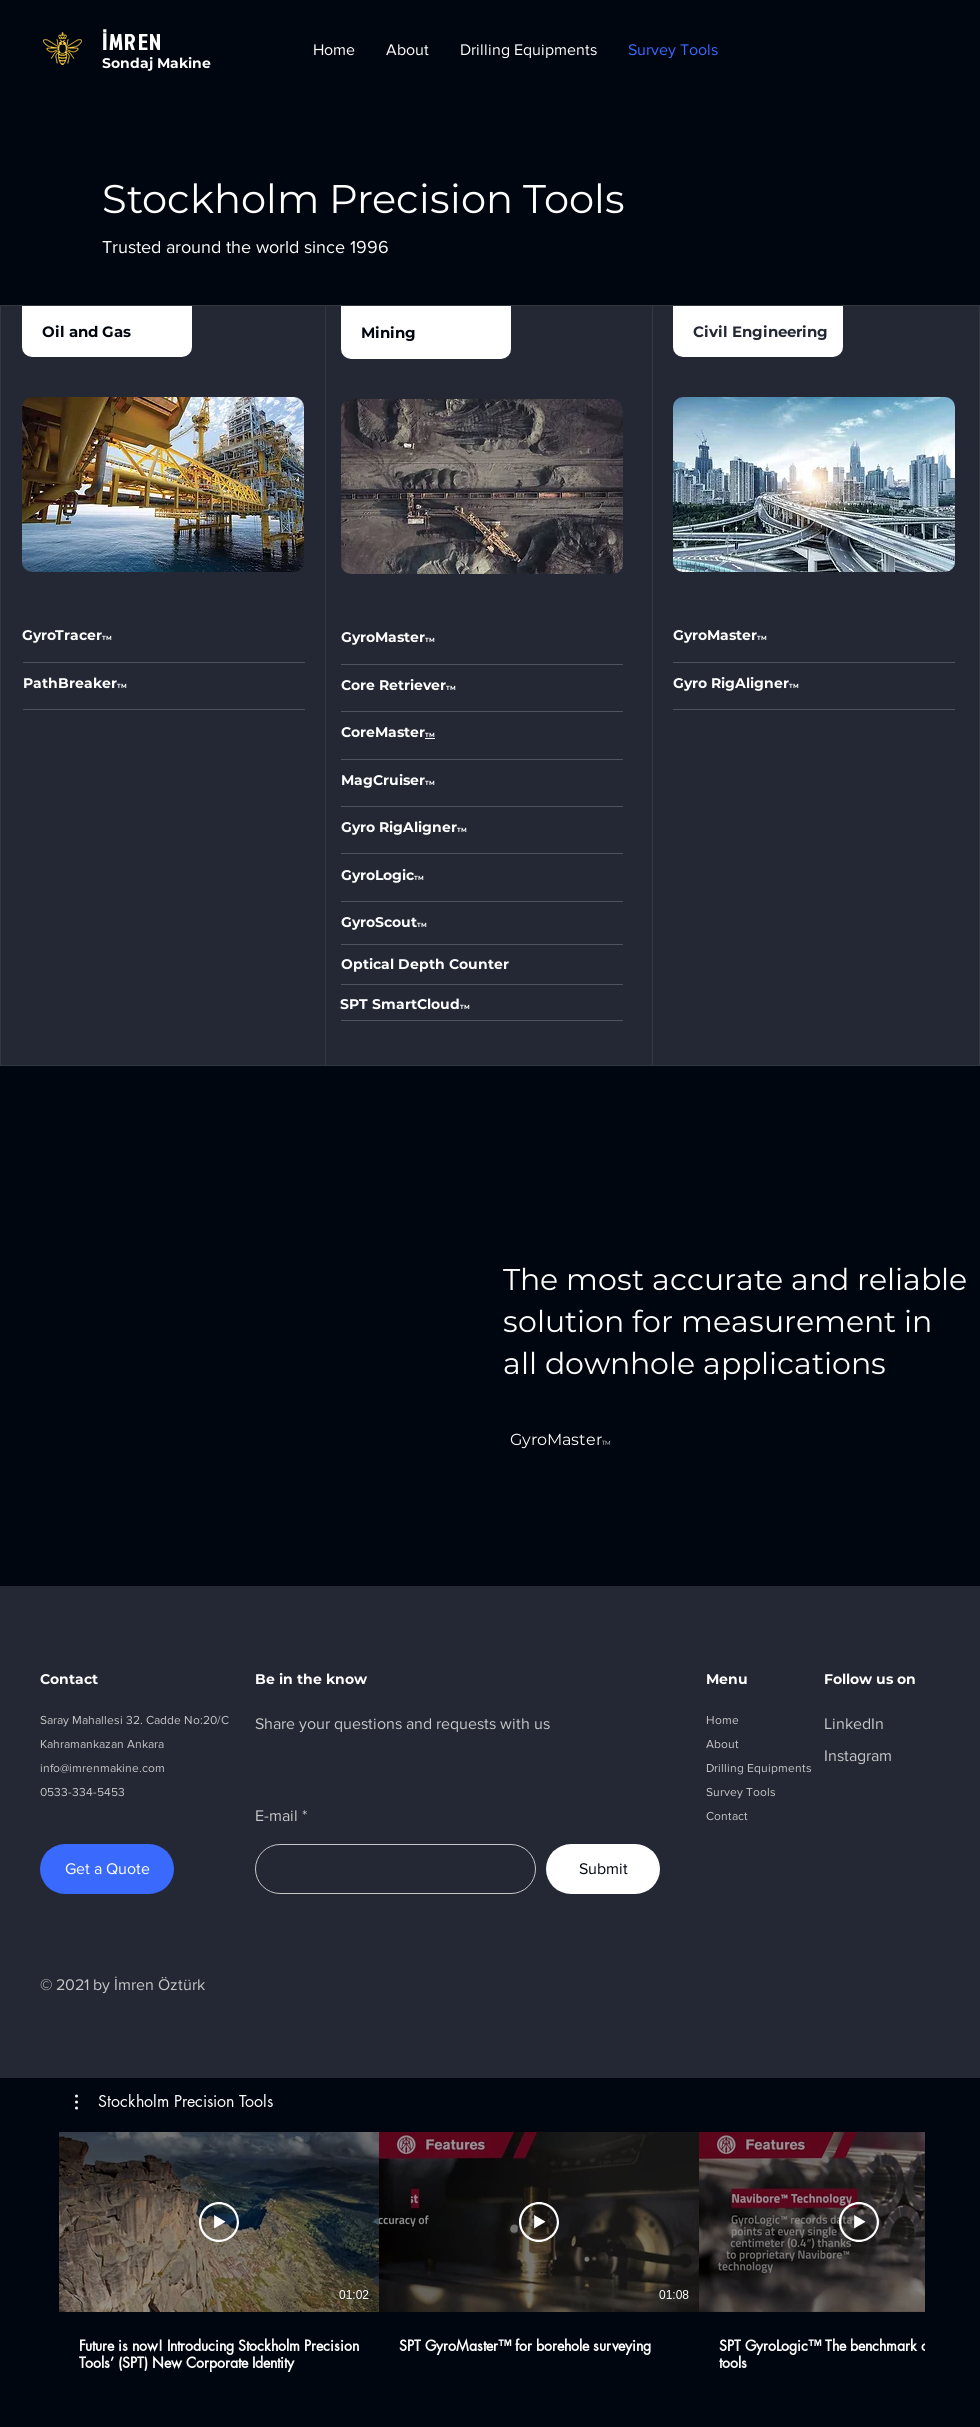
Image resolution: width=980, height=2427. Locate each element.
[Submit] (603, 1869)
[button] (174, 2102)
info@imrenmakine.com (102, 1768)
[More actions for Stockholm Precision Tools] (174, 2102)
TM (122, 686)
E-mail (276, 1816)
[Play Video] (219, 2222)
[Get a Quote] (107, 1869)
